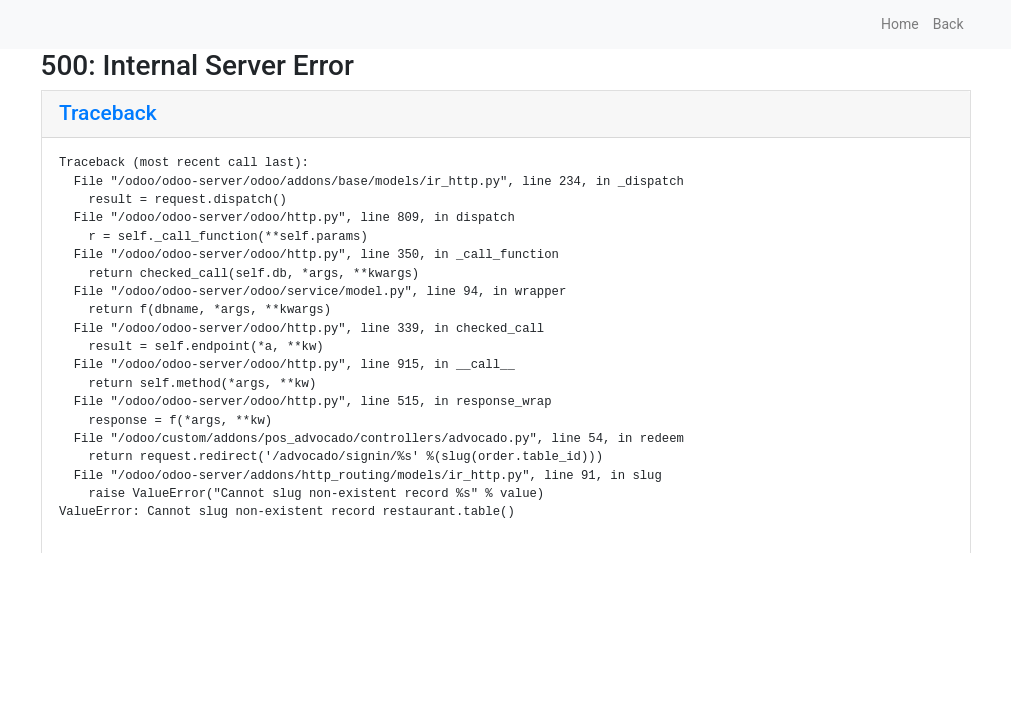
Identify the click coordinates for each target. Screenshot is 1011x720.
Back (948, 24)
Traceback (108, 113)
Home (900, 24)
